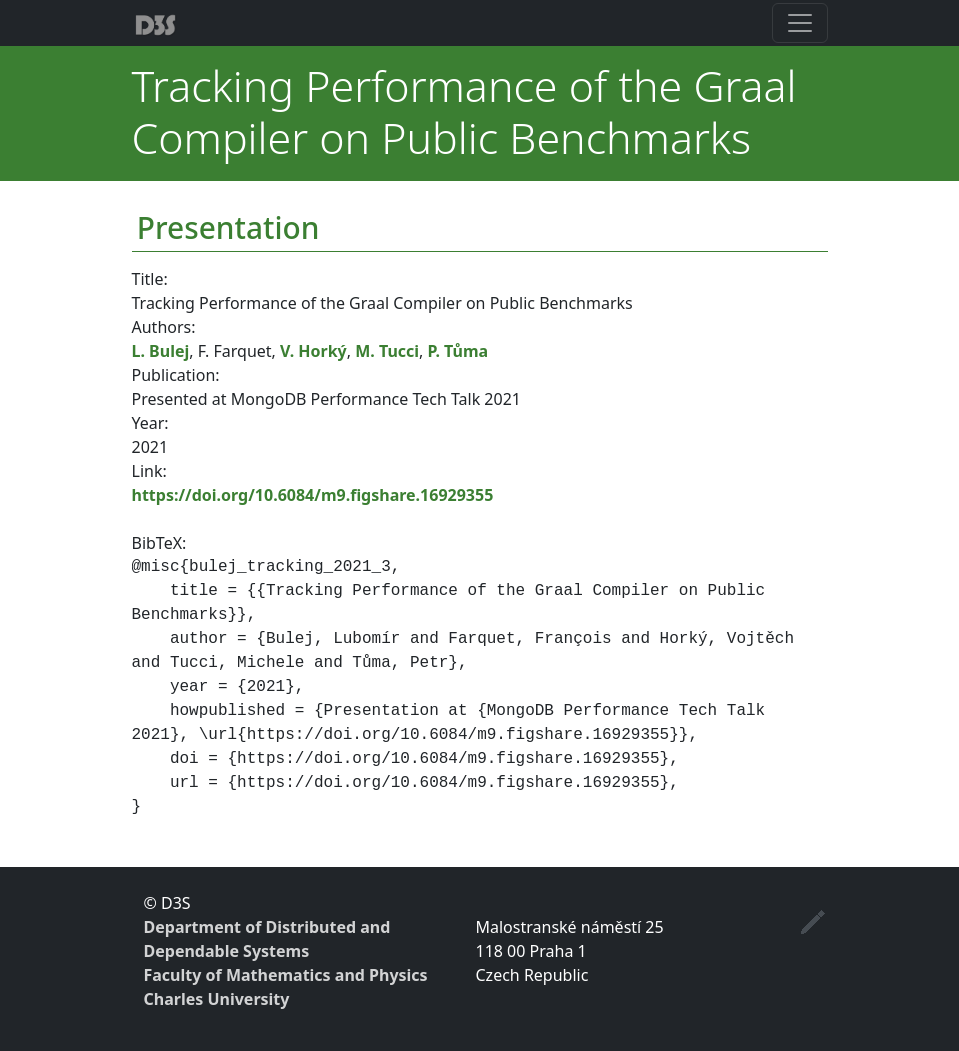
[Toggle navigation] (800, 23)
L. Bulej (161, 351)
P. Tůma (458, 351)
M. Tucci (387, 351)
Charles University (217, 999)
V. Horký (313, 351)
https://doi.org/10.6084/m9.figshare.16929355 (313, 495)
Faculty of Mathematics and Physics (286, 975)
